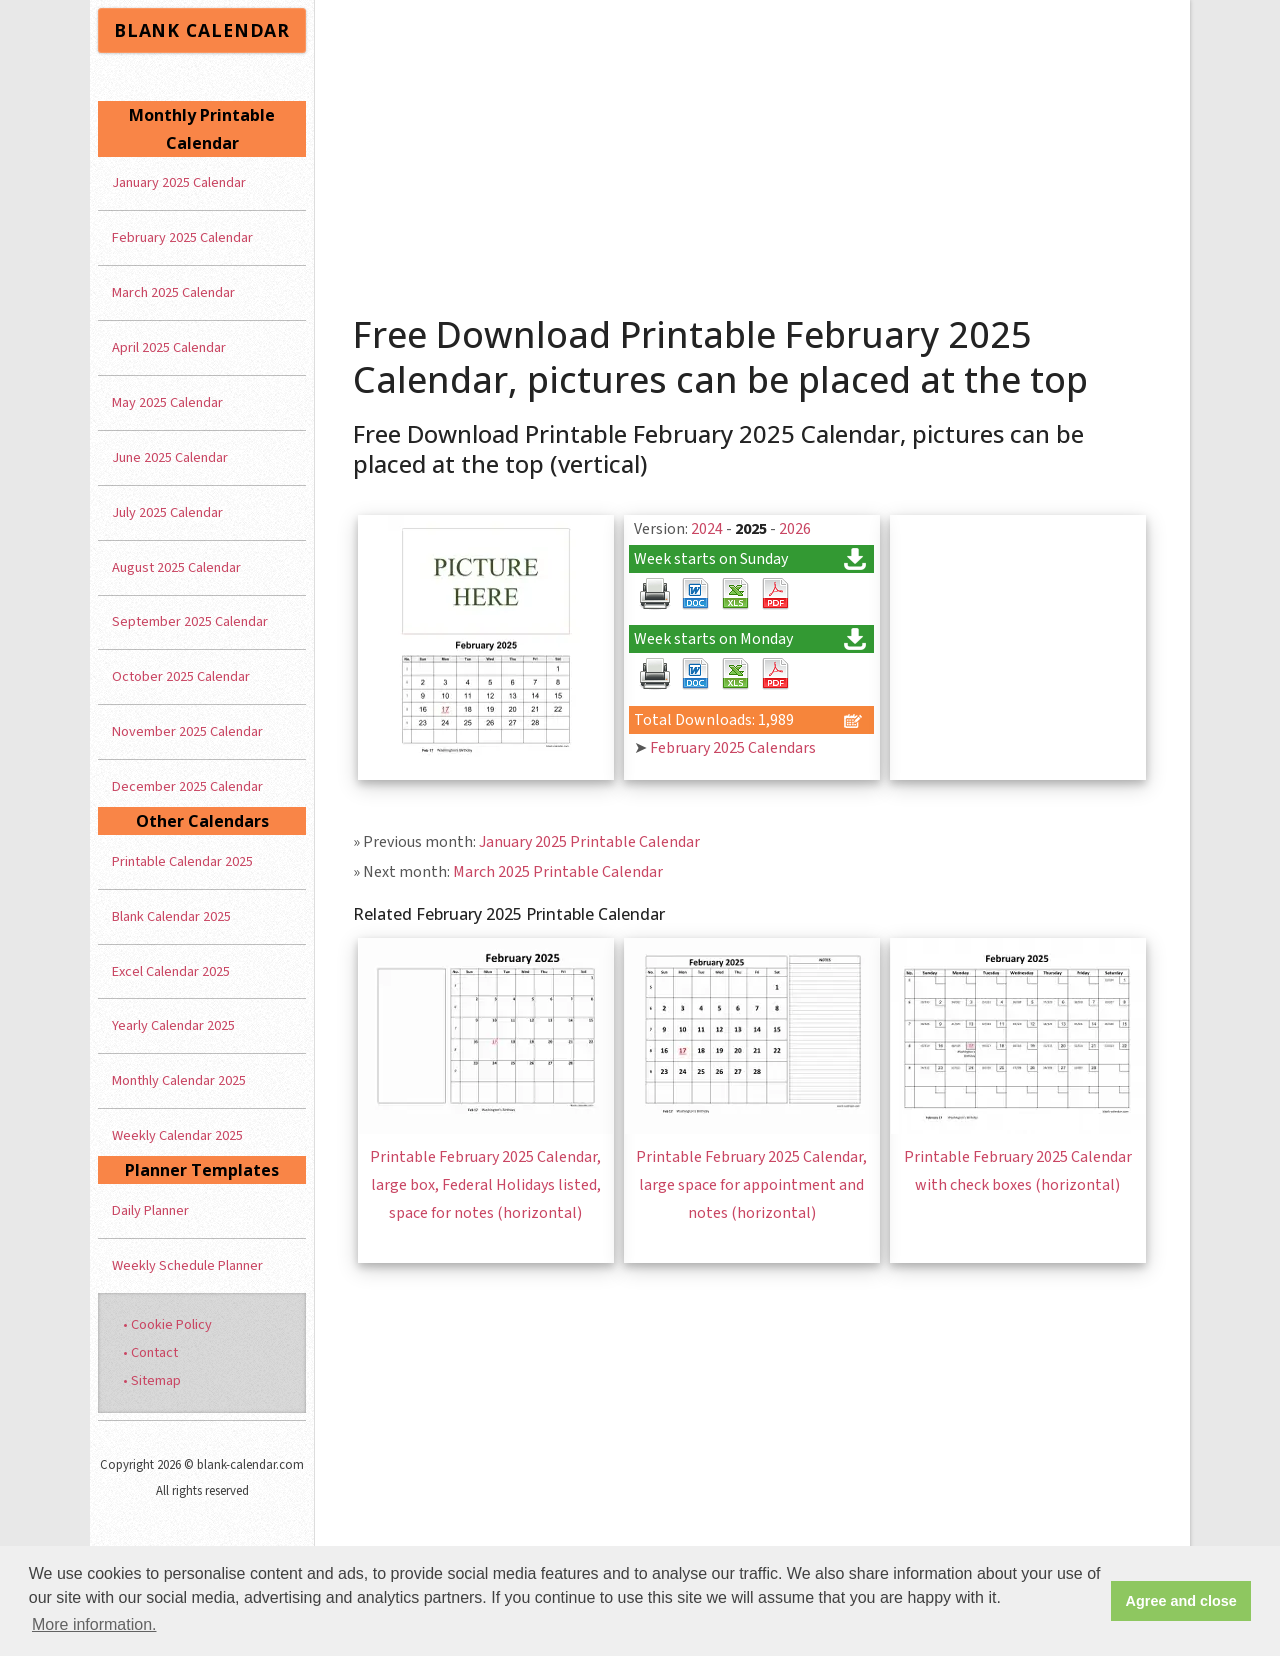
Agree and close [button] (1181, 1601)
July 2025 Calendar (167, 512)
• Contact (150, 1352)
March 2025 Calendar (173, 292)
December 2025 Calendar (187, 786)
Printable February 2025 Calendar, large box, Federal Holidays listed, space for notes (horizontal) (485, 1185)
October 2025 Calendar (181, 676)
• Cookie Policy (167, 1324)
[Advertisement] (753, 150)
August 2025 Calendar (176, 567)
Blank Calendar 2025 (171, 916)
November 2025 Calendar (187, 731)
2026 (795, 529)
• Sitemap (152, 1380)
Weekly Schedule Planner (187, 1265)
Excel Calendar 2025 (171, 971)
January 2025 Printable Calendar (589, 842)
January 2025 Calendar (179, 182)
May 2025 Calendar (167, 402)
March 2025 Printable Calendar (558, 872)
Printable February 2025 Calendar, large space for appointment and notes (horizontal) (751, 1185)
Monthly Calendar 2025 (179, 1080)
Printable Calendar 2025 (182, 861)
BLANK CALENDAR (202, 30)
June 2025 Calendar (170, 457)
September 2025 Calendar (190, 621)
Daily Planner (150, 1210)
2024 (707, 529)
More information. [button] (94, 1624)
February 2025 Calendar (182, 237)
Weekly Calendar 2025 (177, 1135)
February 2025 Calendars (733, 748)
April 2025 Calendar (169, 347)
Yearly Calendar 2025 (173, 1025)
